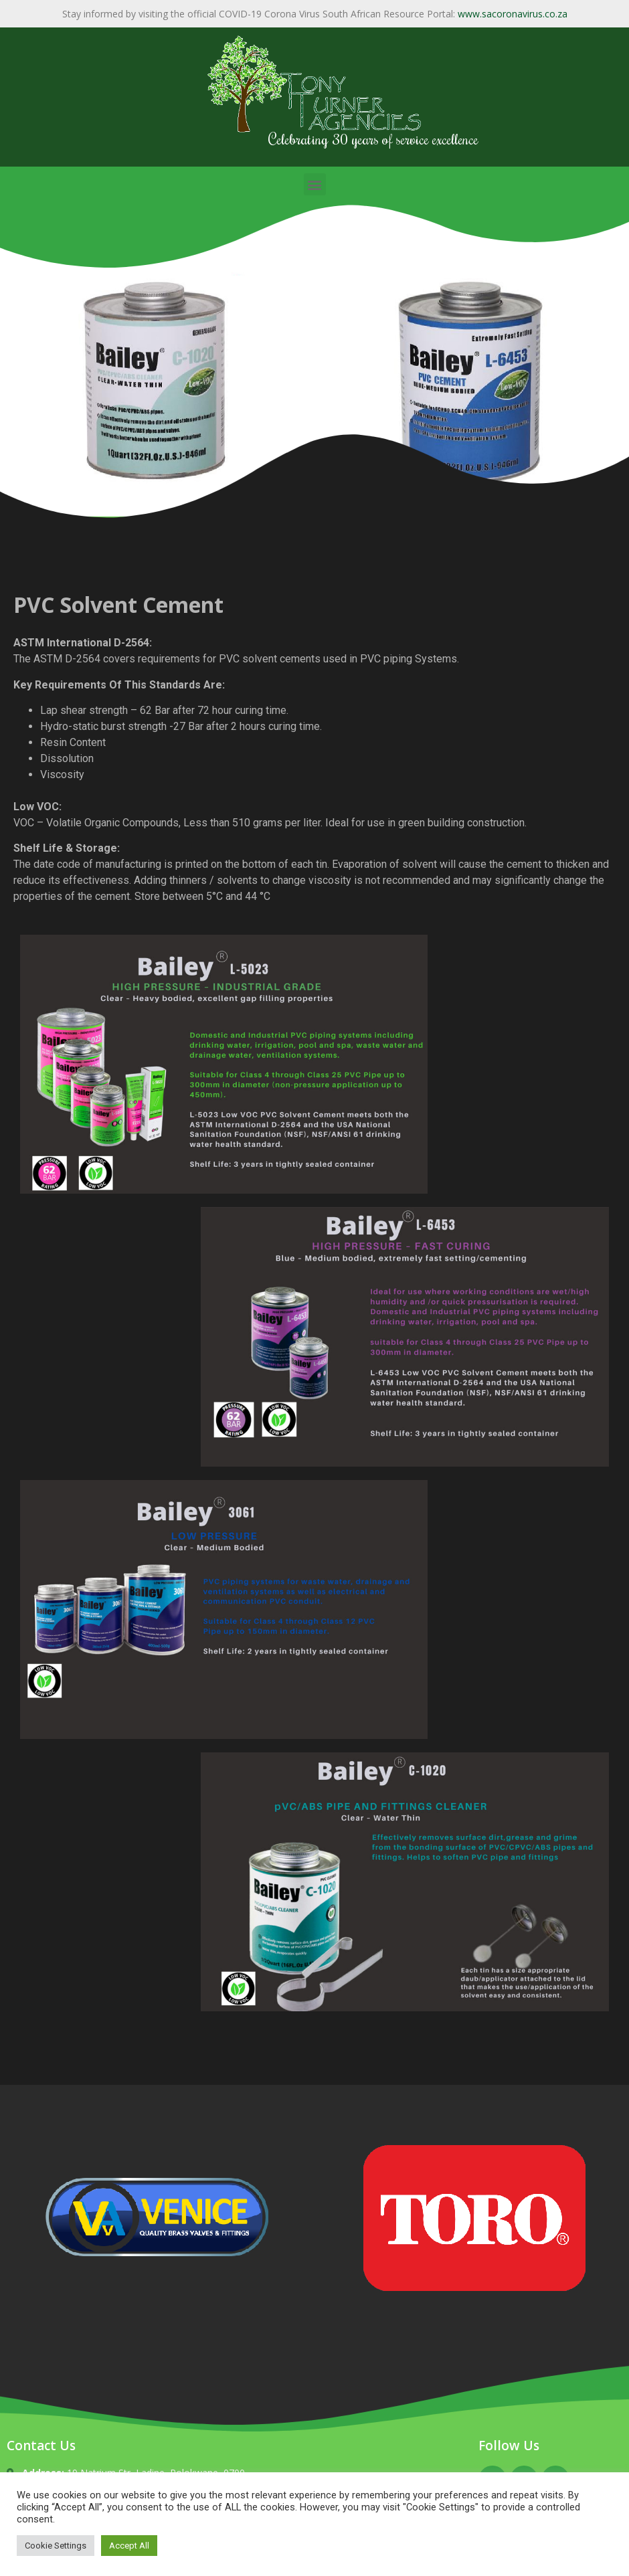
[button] (315, 184)
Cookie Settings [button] (55, 2546)
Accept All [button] (129, 2546)
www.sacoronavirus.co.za (512, 13)
